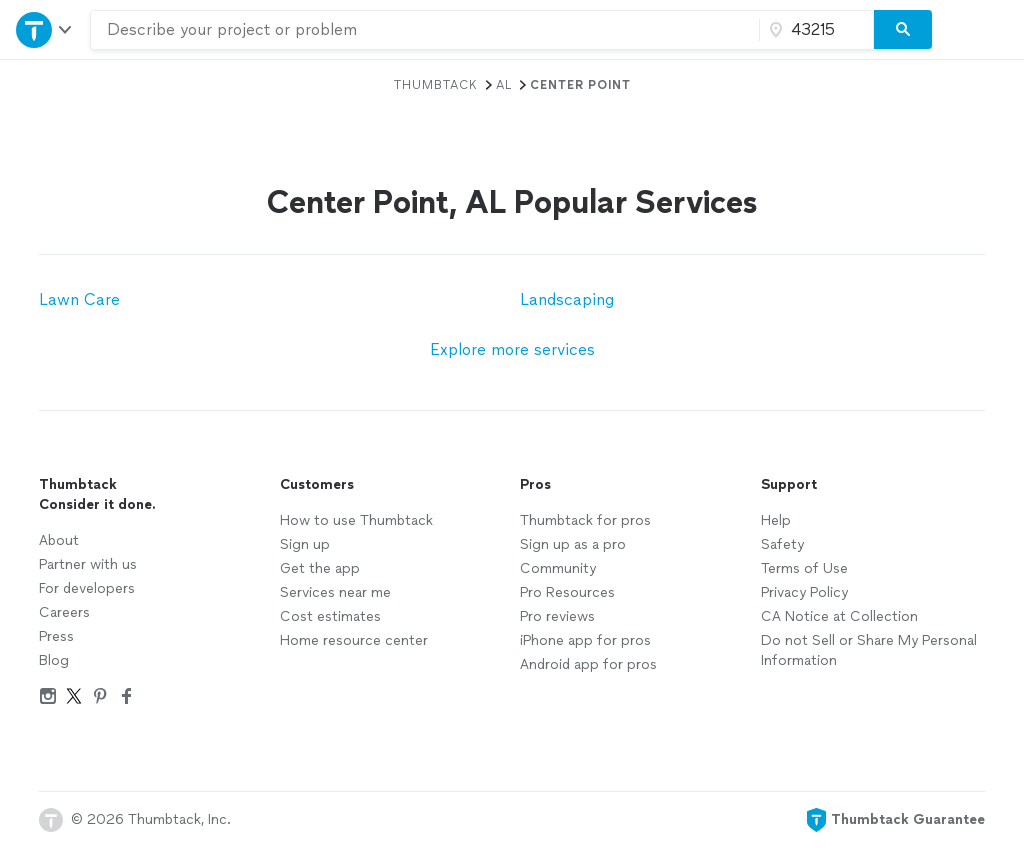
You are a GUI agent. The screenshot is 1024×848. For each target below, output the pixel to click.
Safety (782, 544)
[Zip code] (814, 30)
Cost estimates (330, 616)
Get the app (320, 568)
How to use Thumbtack (356, 520)
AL (504, 85)
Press (56, 636)
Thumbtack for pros (585, 520)
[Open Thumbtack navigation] (45, 29)
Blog (54, 660)
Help (776, 520)
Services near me (335, 592)
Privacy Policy (804, 592)
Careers (64, 612)
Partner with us (88, 564)
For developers (87, 588)
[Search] (903, 30)
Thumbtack (436, 85)
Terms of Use (804, 568)
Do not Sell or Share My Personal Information (869, 650)
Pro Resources (567, 592)
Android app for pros (588, 664)
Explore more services (512, 349)
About (59, 540)
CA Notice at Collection (839, 616)
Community (558, 568)
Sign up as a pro (573, 544)
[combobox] (425, 30)
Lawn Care (79, 299)
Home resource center (354, 640)
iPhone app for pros (585, 640)
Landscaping (567, 299)
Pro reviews (557, 616)
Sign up (305, 544)
